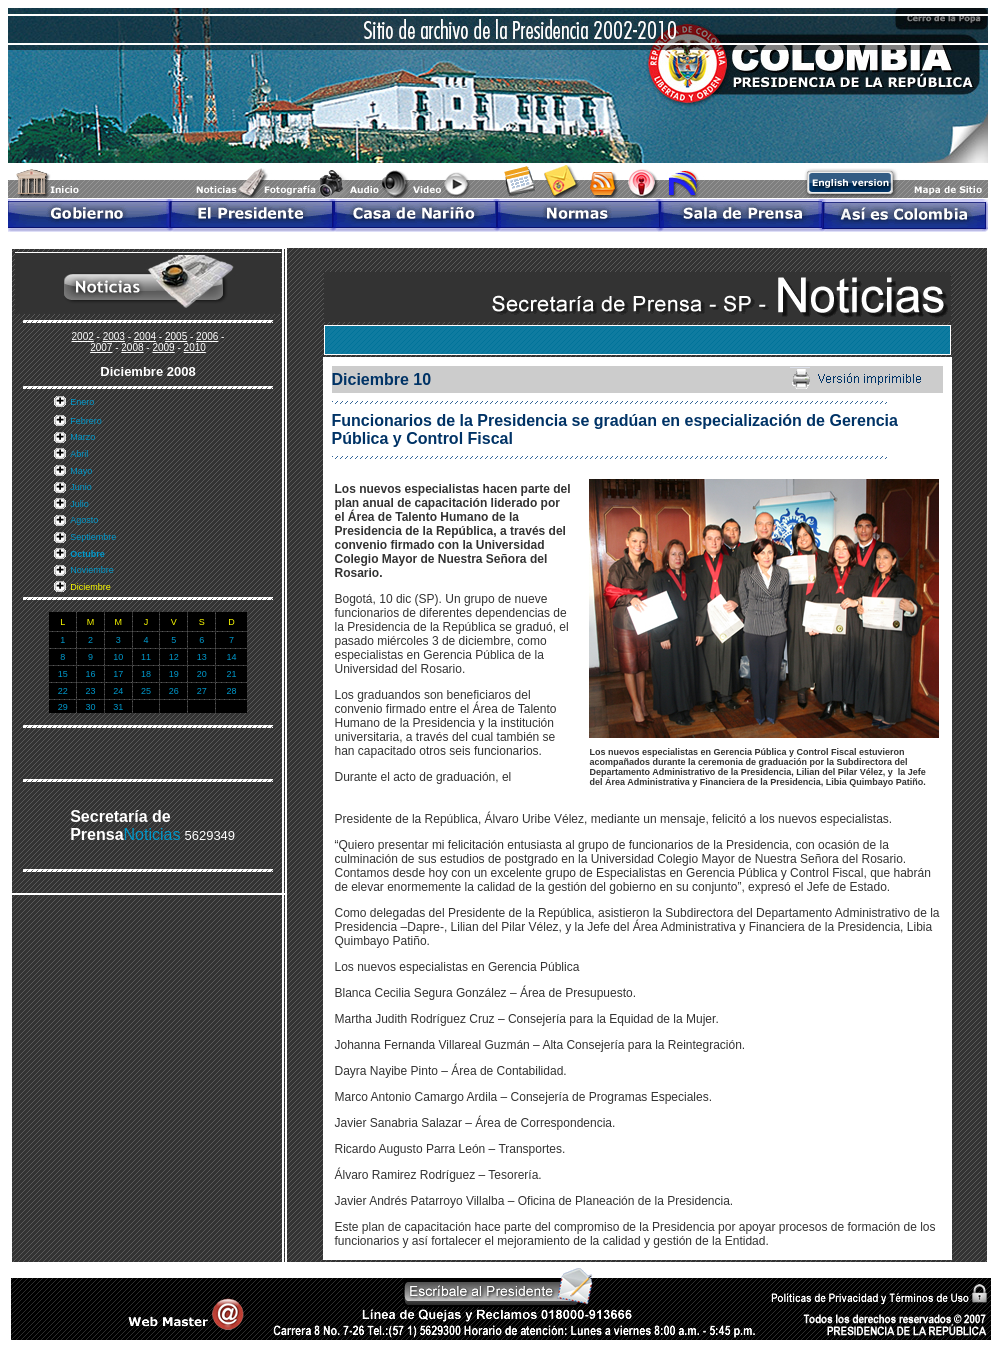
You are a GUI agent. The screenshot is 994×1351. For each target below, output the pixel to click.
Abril (79, 454)
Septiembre (93, 537)
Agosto (84, 520)
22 (63, 691)
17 (118, 674)
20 (202, 674)
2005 (176, 336)
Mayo (81, 471)
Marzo (82, 437)
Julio (79, 504)
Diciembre (90, 587)
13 (202, 657)
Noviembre (92, 570)
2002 (83, 336)
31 (118, 707)
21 (231, 674)
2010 (195, 347)
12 (174, 657)
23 (90, 691)
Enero (82, 402)
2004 (145, 336)
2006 (207, 336)
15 (63, 674)
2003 (114, 336)
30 (90, 707)
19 (174, 674)
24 (118, 691)
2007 (101, 347)
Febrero (86, 421)
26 (174, 691)
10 (118, 657)
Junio (81, 487)
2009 (163, 347)
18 (146, 674)
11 (146, 657)
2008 (132, 347)
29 (63, 707)
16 (90, 674)
